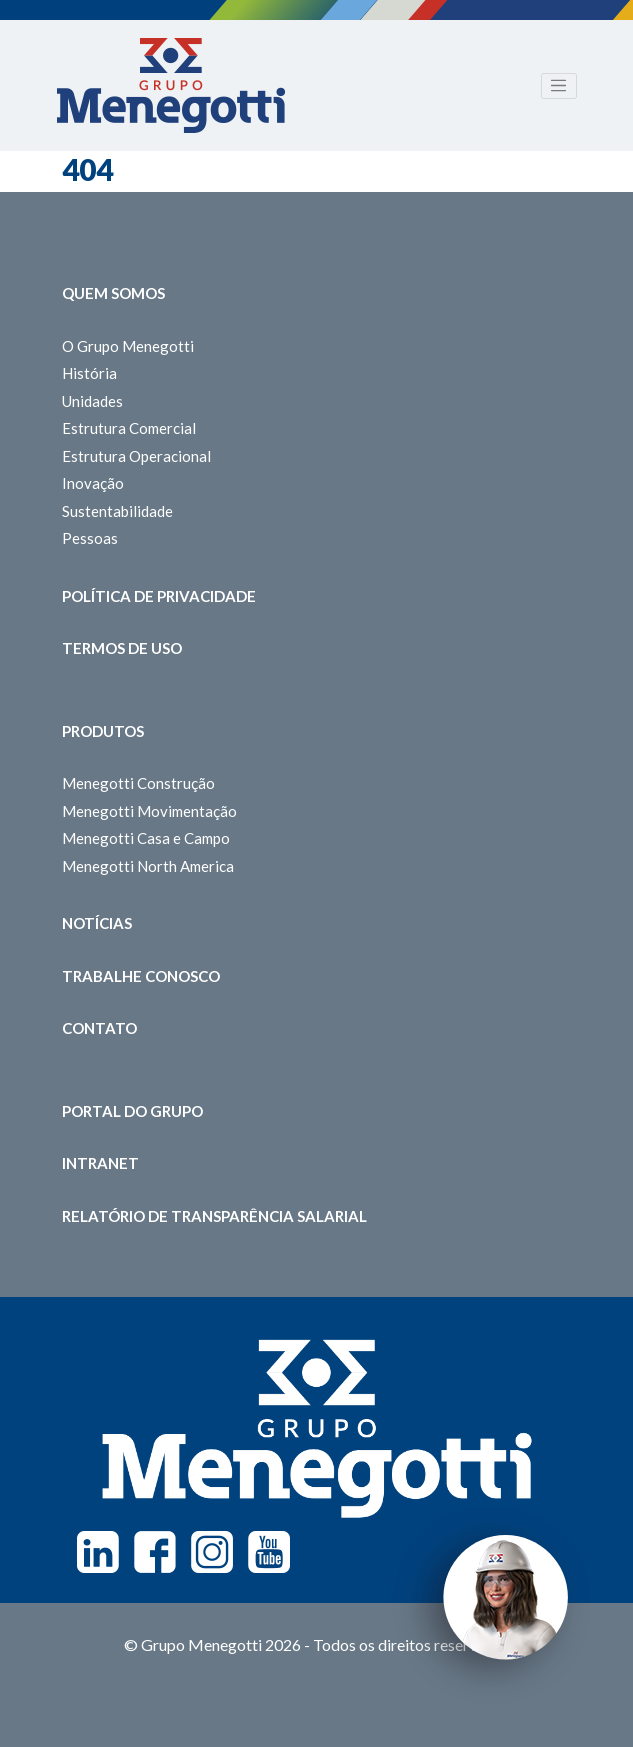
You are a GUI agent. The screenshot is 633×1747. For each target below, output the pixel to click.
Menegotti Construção (138, 783)
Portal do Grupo (132, 1111)
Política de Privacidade (159, 596)
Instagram (212, 1552)
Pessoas (90, 538)
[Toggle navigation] (559, 86)
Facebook (155, 1552)
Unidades (92, 401)
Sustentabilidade (117, 511)
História (89, 373)
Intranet (100, 1163)
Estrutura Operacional (136, 456)
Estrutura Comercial (129, 428)
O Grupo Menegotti (128, 346)
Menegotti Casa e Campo (146, 838)
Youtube (269, 1552)
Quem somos (113, 293)
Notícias (97, 923)
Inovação (93, 483)
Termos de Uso (122, 648)
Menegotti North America (148, 866)
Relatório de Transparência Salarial (214, 1216)
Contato (99, 1028)
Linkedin (98, 1552)
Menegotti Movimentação (149, 811)
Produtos (103, 731)
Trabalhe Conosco (141, 976)
